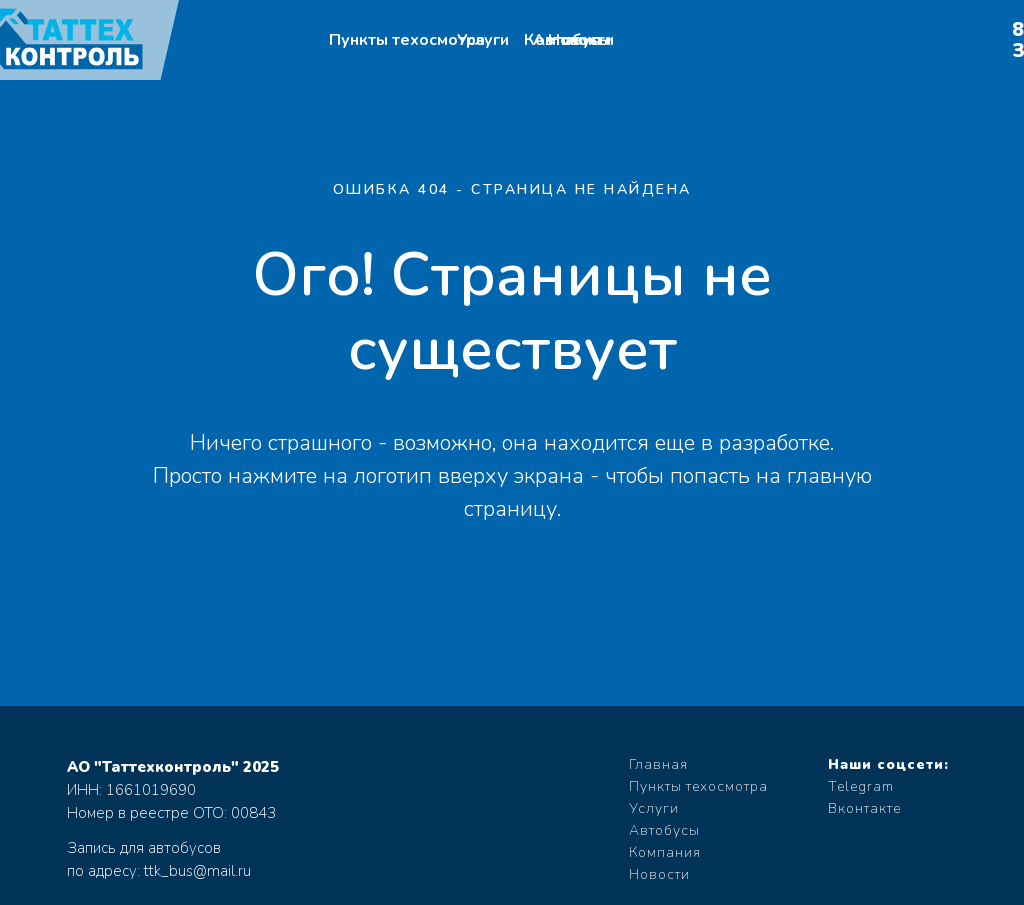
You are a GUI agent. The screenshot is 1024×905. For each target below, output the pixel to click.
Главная (658, 764)
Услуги (483, 40)
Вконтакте (864, 808)
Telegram (861, 786)
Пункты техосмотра (407, 40)
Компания (665, 852)
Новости (581, 40)
